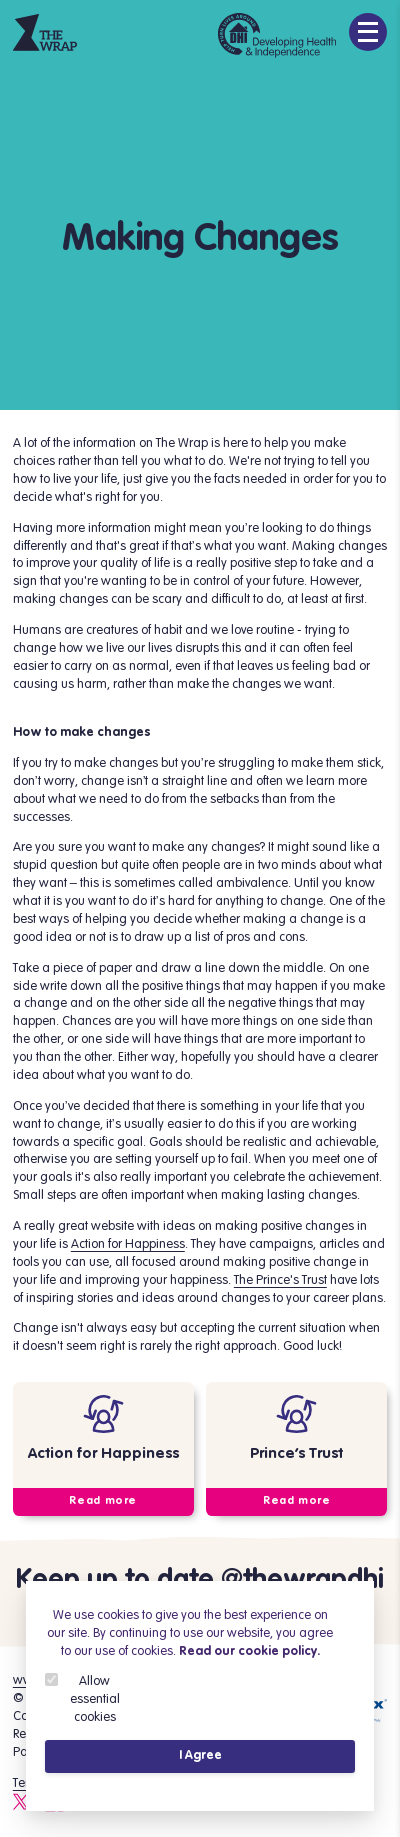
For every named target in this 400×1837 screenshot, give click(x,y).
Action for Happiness (128, 1244)
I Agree (200, 1755)
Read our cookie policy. (249, 1651)
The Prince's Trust (280, 1280)
